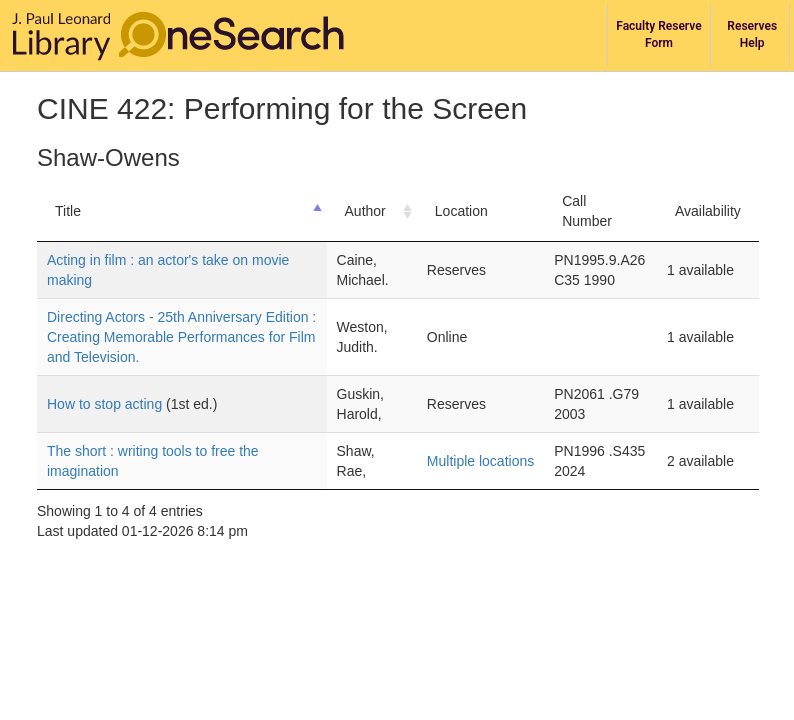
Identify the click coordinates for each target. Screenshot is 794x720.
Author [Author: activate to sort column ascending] (365, 211)
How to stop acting (106, 404)
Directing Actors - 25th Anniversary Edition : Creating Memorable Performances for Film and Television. (181, 337)
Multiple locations (480, 461)
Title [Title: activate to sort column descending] (68, 211)
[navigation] (397, 36)
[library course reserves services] (659, 35)
